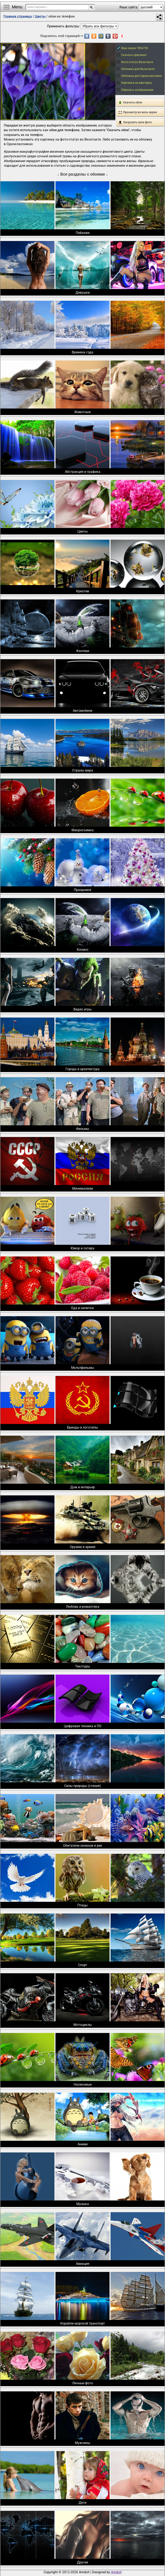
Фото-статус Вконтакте (134, 62)
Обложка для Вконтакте (135, 69)
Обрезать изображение (134, 90)
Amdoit (116, 2572)
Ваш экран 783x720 (132, 48)
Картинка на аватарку (134, 83)
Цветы (40, 16)
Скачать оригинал (131, 55)
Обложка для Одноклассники (139, 76)
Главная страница (18, 16)
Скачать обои (130, 102)
